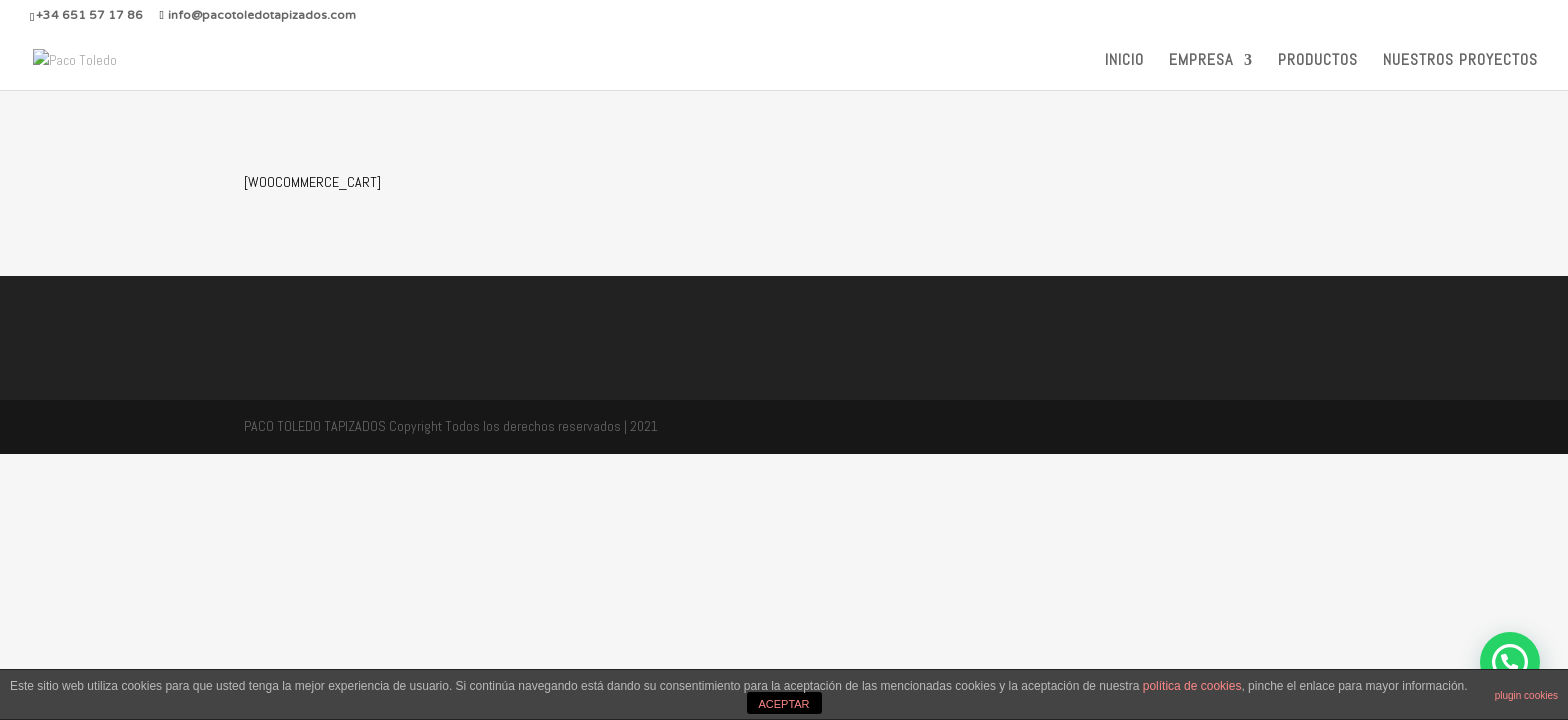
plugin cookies (1526, 695)
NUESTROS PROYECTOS (1460, 61)
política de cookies (1192, 686)
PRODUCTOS (1318, 61)
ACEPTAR (783, 704)
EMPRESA (1201, 61)
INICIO (1124, 61)
